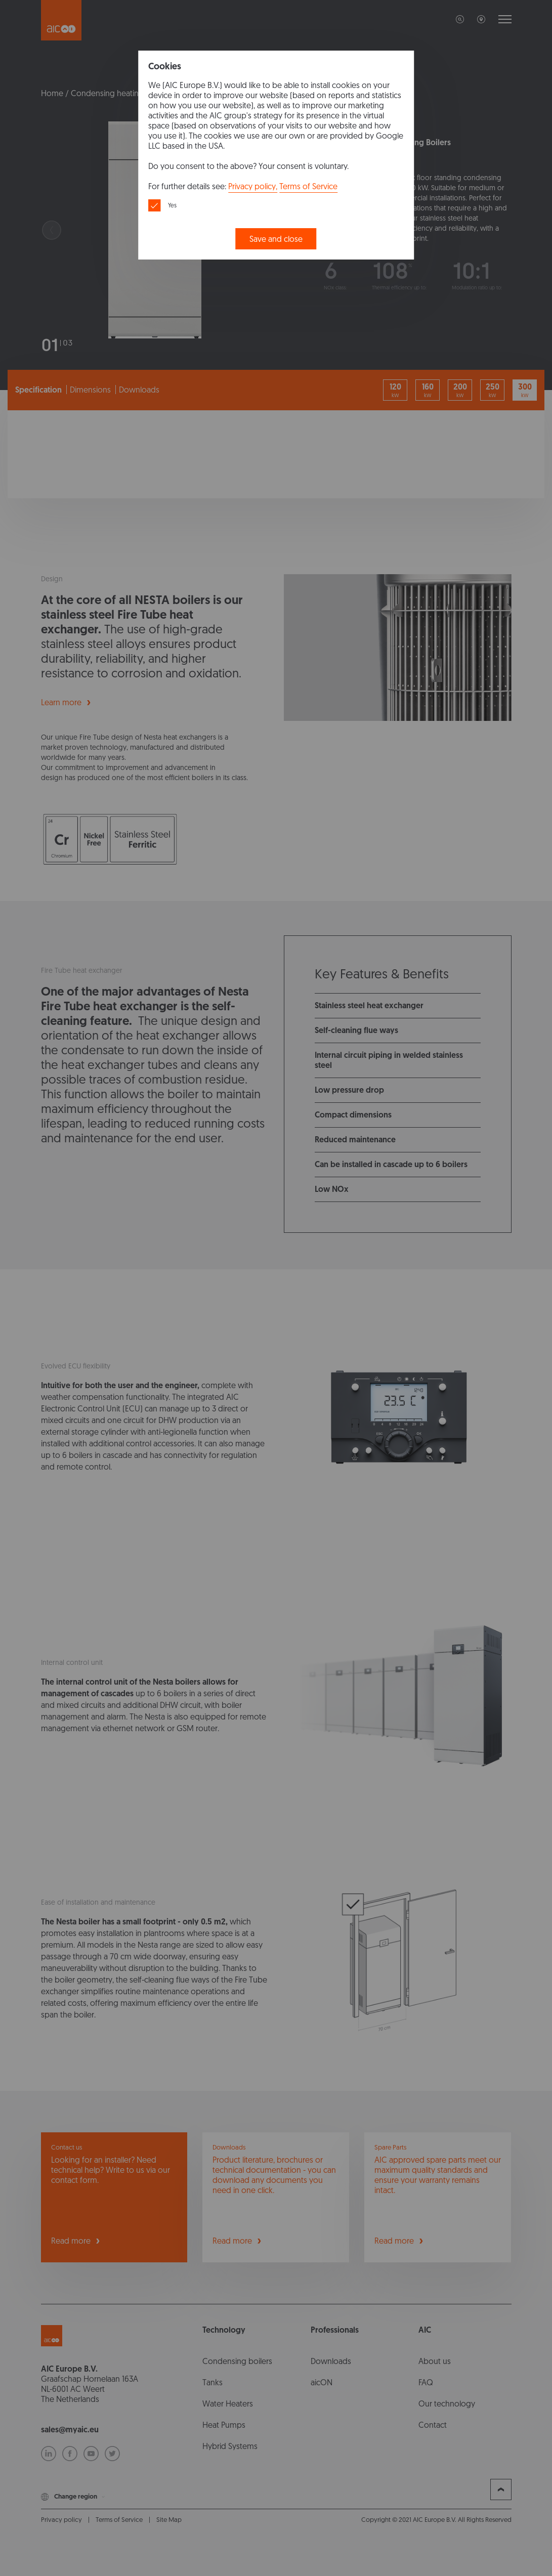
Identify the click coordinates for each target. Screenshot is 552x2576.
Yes (172, 205)
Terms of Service (308, 186)
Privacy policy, (252, 186)
